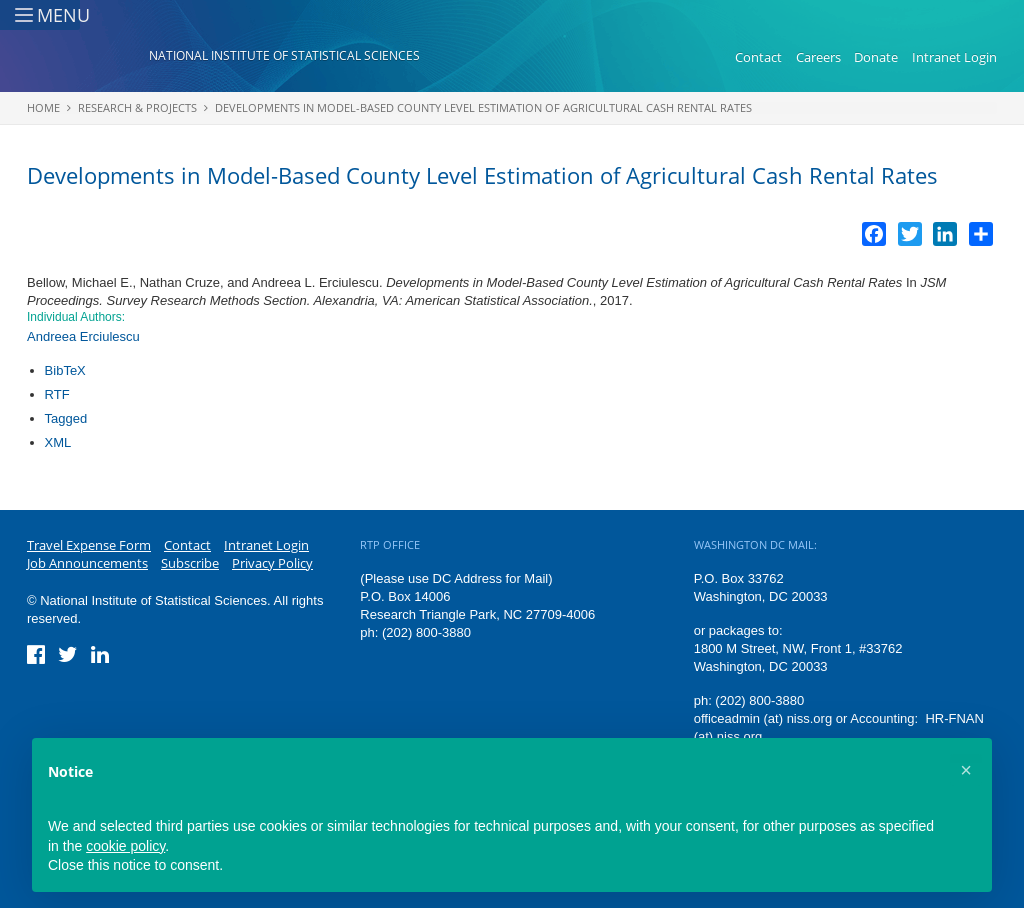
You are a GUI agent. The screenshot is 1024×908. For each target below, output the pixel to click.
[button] (966, 770)
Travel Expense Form (89, 545)
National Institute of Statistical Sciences (284, 56)
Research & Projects (137, 107)
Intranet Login (954, 58)
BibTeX (65, 370)
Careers (818, 58)
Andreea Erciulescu (83, 336)
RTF (57, 394)
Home (43, 107)
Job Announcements (87, 563)
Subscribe (190, 563)
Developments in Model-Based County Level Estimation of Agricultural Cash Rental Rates (483, 107)
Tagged (66, 418)
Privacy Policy (272, 563)
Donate (876, 58)
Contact (758, 58)
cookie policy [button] (125, 846)
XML (58, 442)
